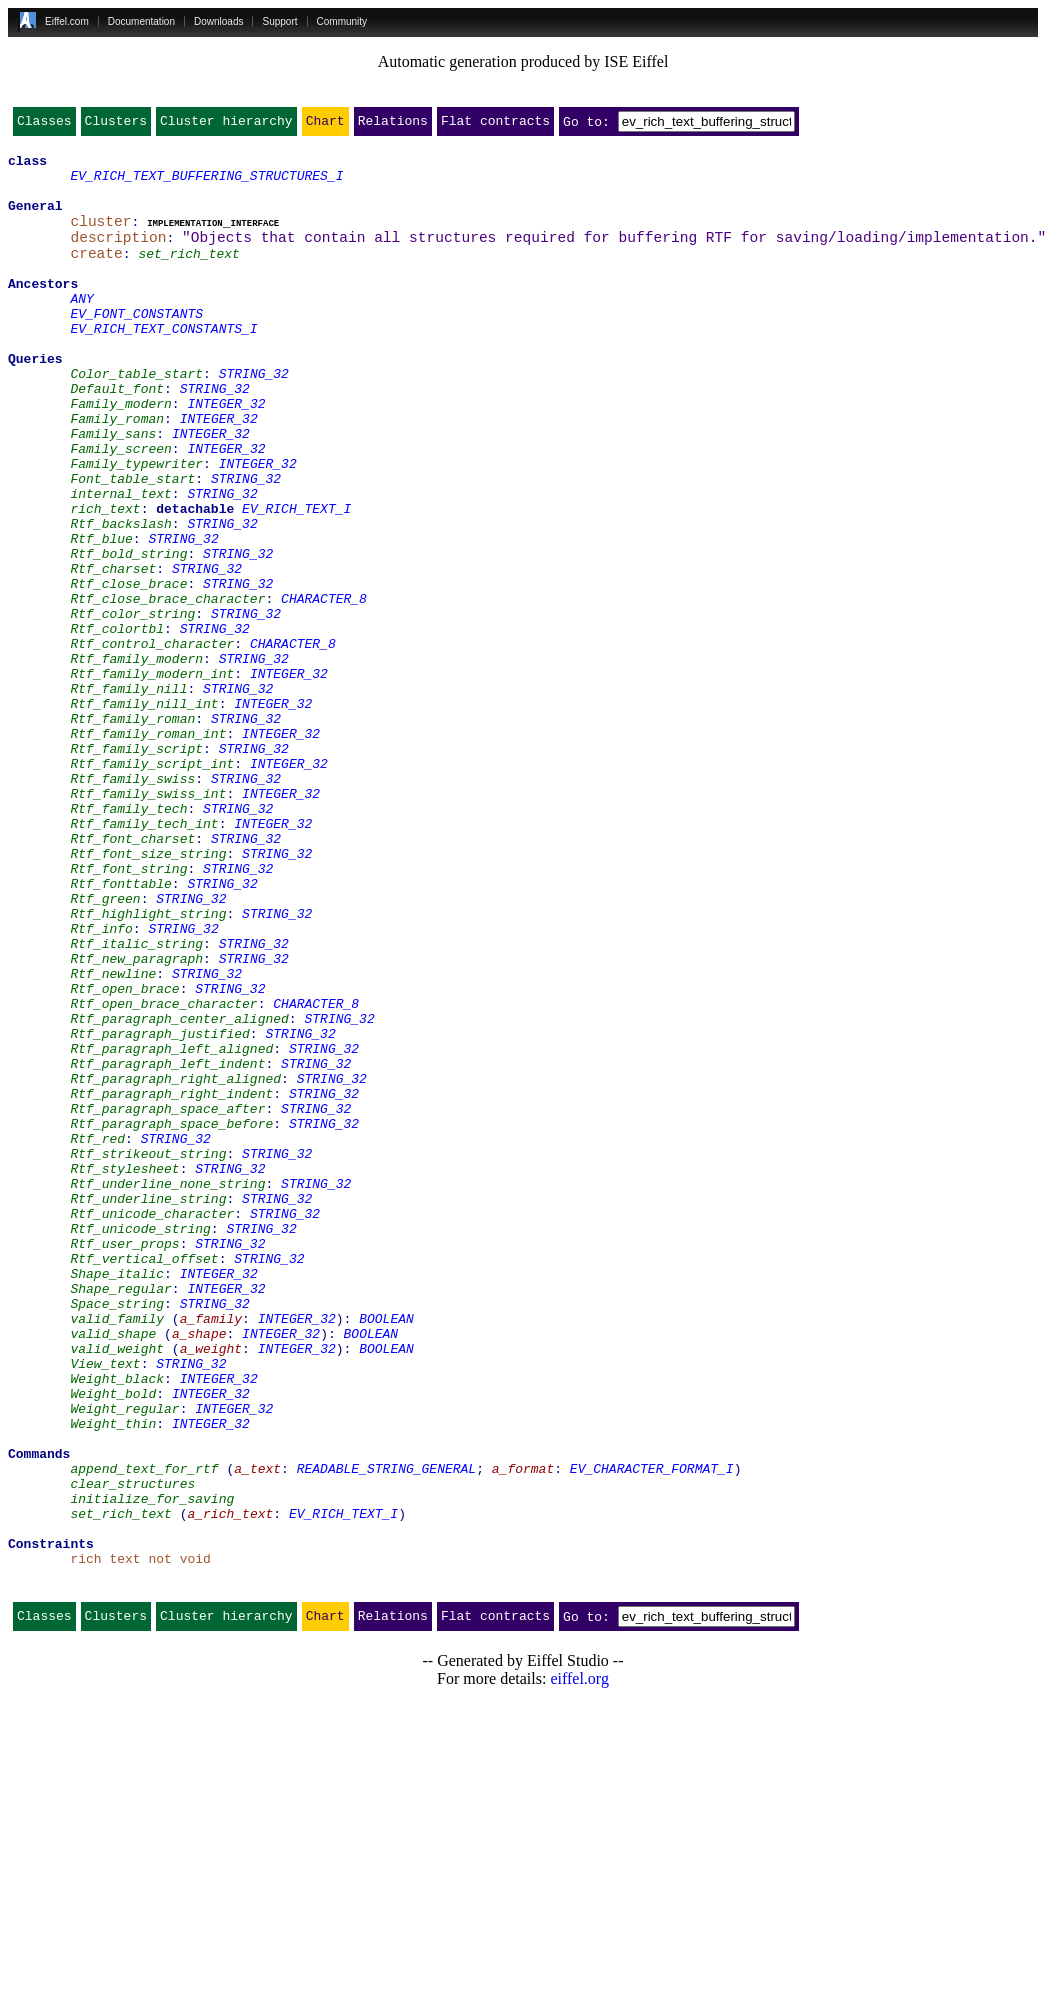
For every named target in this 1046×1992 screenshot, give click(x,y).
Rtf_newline (113, 1138)
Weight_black (117, 1624)
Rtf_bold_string (128, 634)
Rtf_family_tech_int (144, 958)
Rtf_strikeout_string (148, 1354)
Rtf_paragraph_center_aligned (179, 1192)
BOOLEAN (386, 1552)
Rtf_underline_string (148, 1408)
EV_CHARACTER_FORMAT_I (652, 1732)
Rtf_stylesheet (124, 1372)
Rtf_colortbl (117, 724)
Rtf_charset (113, 652)
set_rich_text (188, 274)
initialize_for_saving (152, 1768)
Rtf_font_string (128, 1012)
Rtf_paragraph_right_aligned (175, 1264)
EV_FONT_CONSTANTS (136, 346)
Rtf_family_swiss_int (148, 922)
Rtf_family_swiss (132, 904)
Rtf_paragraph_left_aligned (171, 1228)
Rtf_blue (101, 616)
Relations (393, 125)
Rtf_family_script (136, 868)
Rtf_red (97, 1336)
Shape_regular (120, 1516)
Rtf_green (105, 1048)
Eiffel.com (67, 21)
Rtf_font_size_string (148, 994)
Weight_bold (113, 1642)
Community (342, 21)
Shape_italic (117, 1498)
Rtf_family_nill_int (144, 814)
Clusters (116, 125)
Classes (44, 125)
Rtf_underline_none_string (167, 1390)
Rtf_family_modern (136, 760)
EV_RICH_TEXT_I (296, 580)
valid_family (117, 1552)
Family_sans (113, 490)
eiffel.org (579, 1966)
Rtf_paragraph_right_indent (171, 1282)
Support (279, 21)
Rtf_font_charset (132, 976)
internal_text (120, 562)
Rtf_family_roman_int (148, 850)
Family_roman (117, 472)
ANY (81, 328)
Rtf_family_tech (128, 940)
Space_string (117, 1534)
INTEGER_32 (226, 454)
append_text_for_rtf (144, 1732)
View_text (105, 1606)
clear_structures (132, 1750)
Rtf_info (101, 1084)
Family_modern (120, 454)
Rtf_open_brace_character (163, 1174)
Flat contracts (495, 125)
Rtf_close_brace (128, 670)
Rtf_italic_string (136, 1102)
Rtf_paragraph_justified (159, 1210)
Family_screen (120, 508)
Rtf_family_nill (128, 796)
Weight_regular (124, 1660)
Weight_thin (113, 1678)
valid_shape (113, 1570)
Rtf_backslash (120, 598)
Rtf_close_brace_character (167, 688)
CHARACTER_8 (324, 688)
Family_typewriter (136, 526)
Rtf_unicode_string (140, 1444)
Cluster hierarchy (226, 125)
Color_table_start (136, 418)
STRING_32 (254, 418)
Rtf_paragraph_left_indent (167, 1246)
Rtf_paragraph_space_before (171, 1318)
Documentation (141, 21)
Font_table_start (132, 544)
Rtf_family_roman (132, 832)
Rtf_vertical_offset (144, 1480)
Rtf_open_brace (124, 1156)
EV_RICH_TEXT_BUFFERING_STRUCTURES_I (206, 184)
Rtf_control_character (152, 742)
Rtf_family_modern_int (152, 778)
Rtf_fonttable (120, 1030)
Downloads (218, 21)
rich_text (105, 580)
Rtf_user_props (124, 1462)
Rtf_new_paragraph (136, 1120)
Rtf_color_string (132, 706)
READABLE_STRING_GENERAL (386, 1732)
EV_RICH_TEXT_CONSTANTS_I (163, 364)
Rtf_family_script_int (152, 886)
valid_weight (117, 1588)
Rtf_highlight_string (148, 1066)
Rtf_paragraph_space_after (167, 1300)
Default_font (117, 436)
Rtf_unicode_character (152, 1426)
